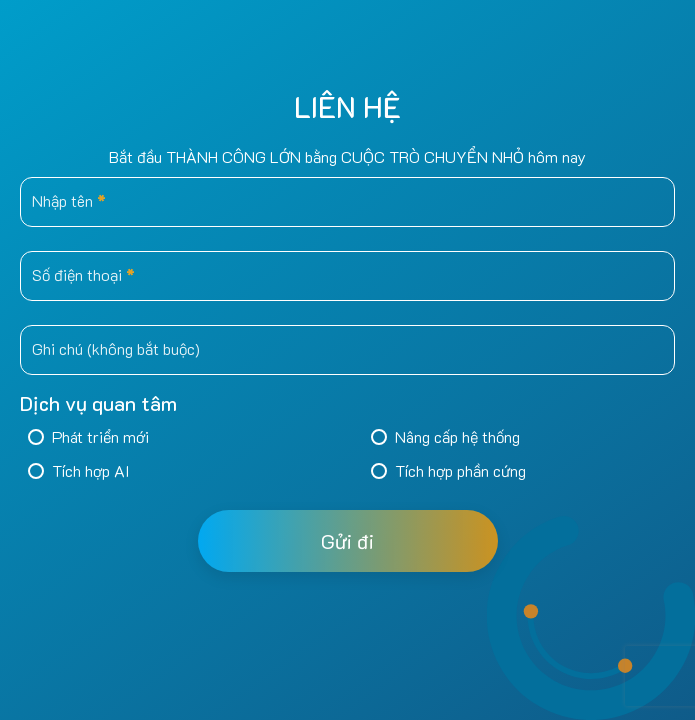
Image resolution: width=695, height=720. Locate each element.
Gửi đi (347, 541)
